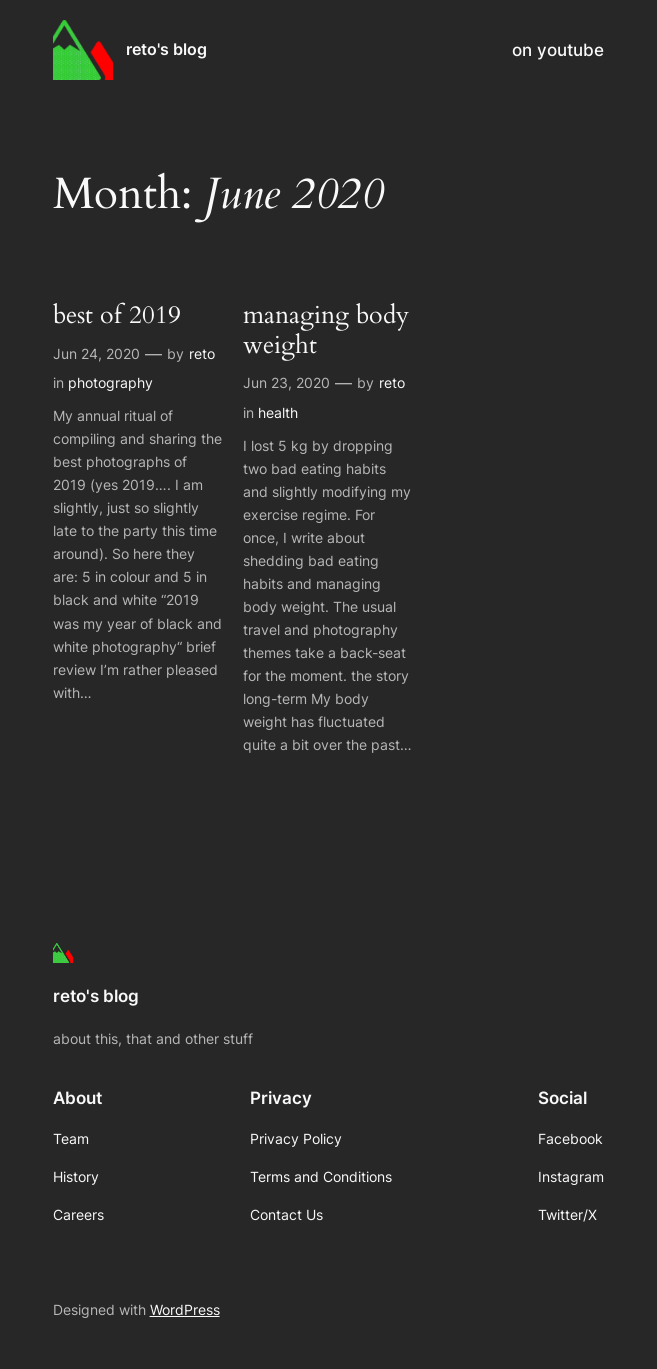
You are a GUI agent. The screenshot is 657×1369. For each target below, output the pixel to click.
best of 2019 (117, 316)
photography (110, 382)
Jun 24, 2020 (96, 353)
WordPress (185, 1309)
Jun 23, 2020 (286, 382)
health (278, 412)
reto (202, 353)
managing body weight (326, 331)
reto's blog (166, 49)
